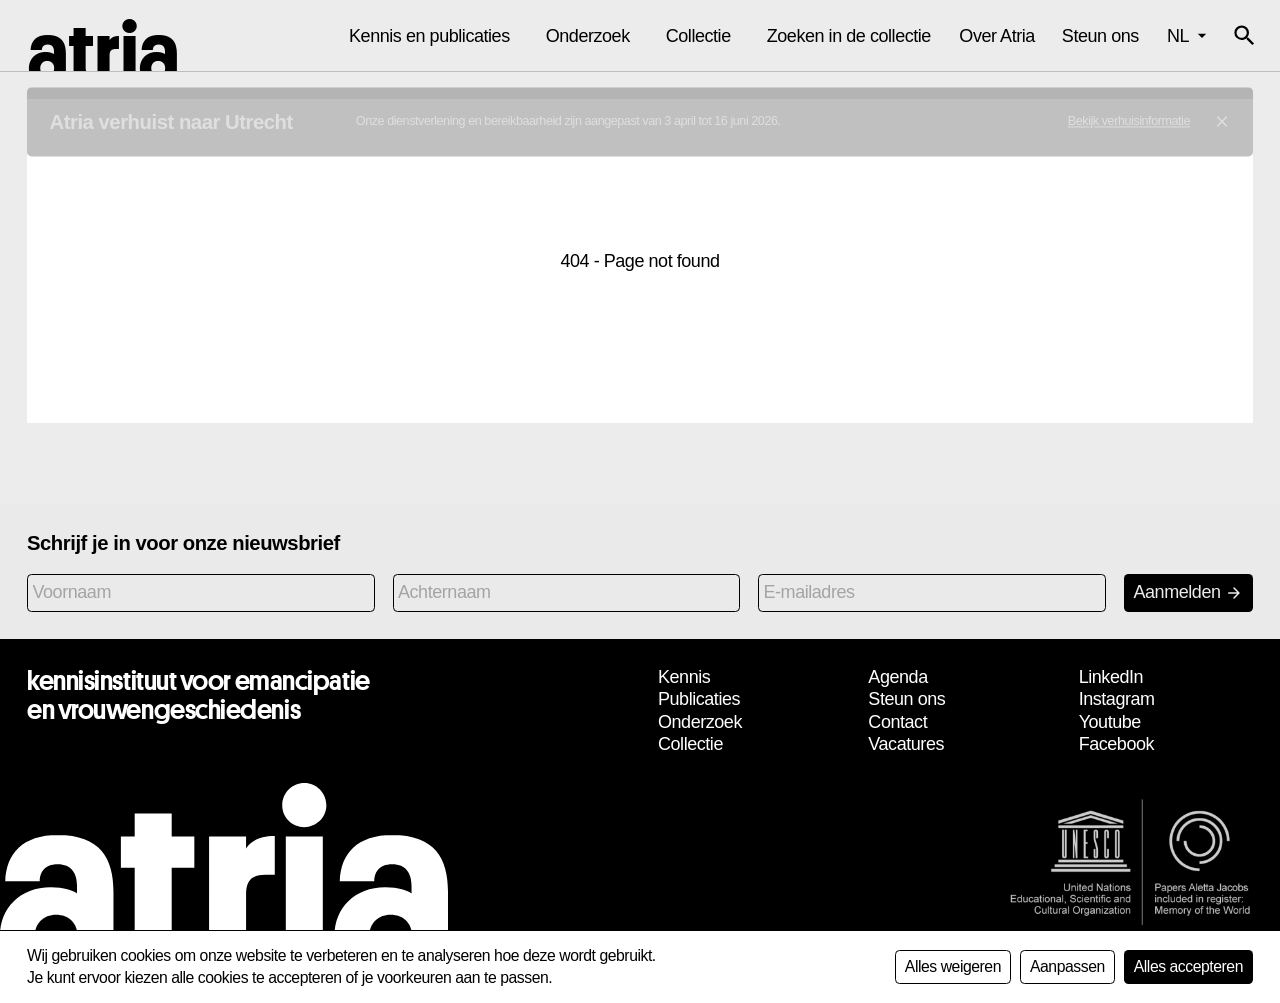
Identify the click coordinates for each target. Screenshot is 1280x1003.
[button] (1244, 36)
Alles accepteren (1188, 966)
